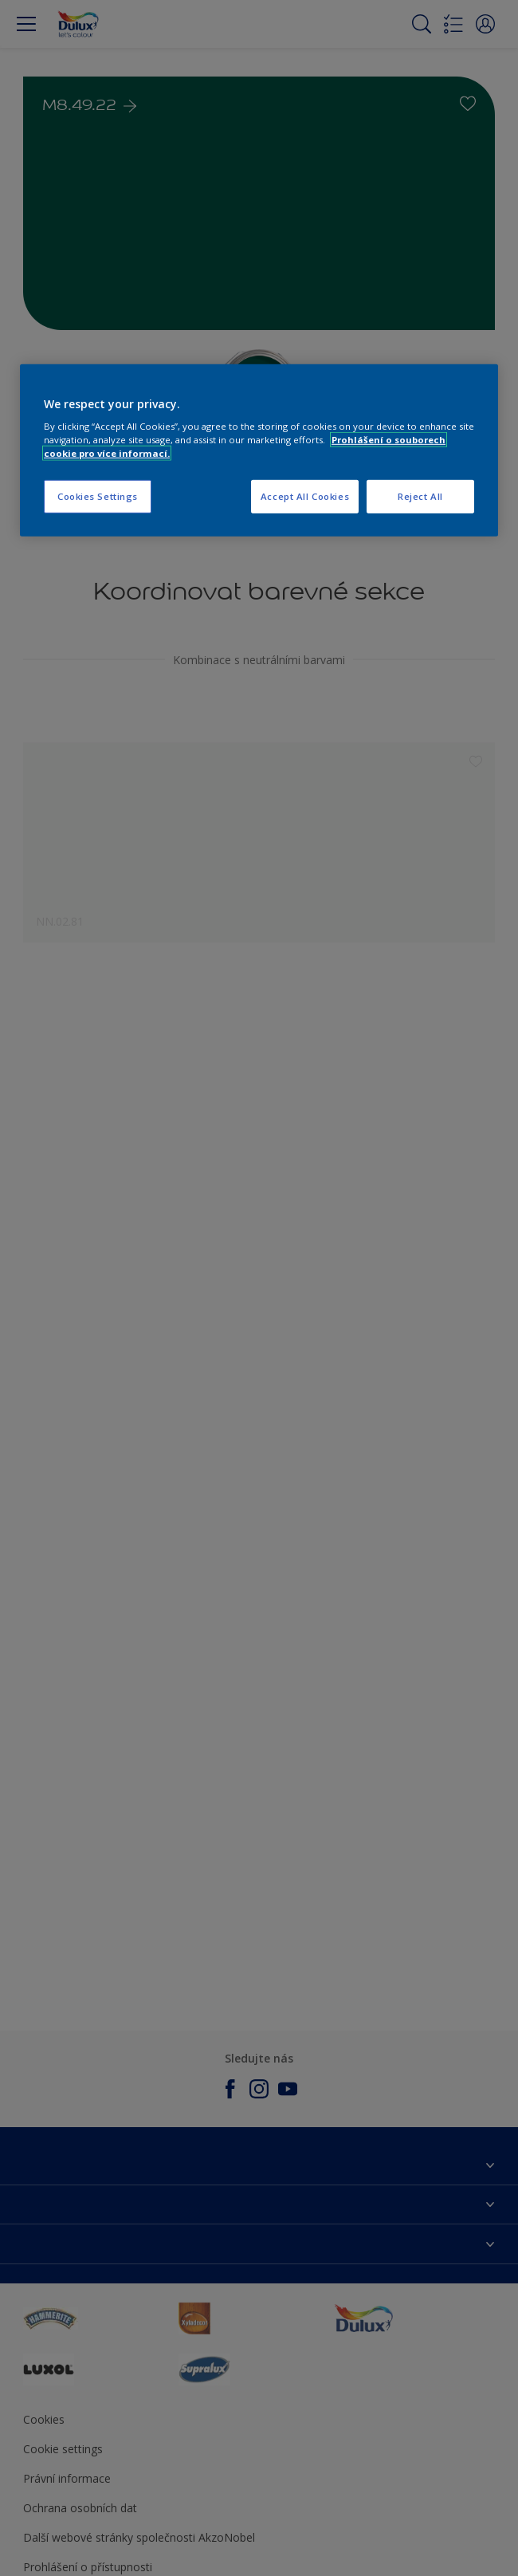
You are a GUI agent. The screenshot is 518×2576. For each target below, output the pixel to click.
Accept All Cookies (305, 496)
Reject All (420, 496)
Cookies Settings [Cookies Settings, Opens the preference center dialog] (97, 496)
